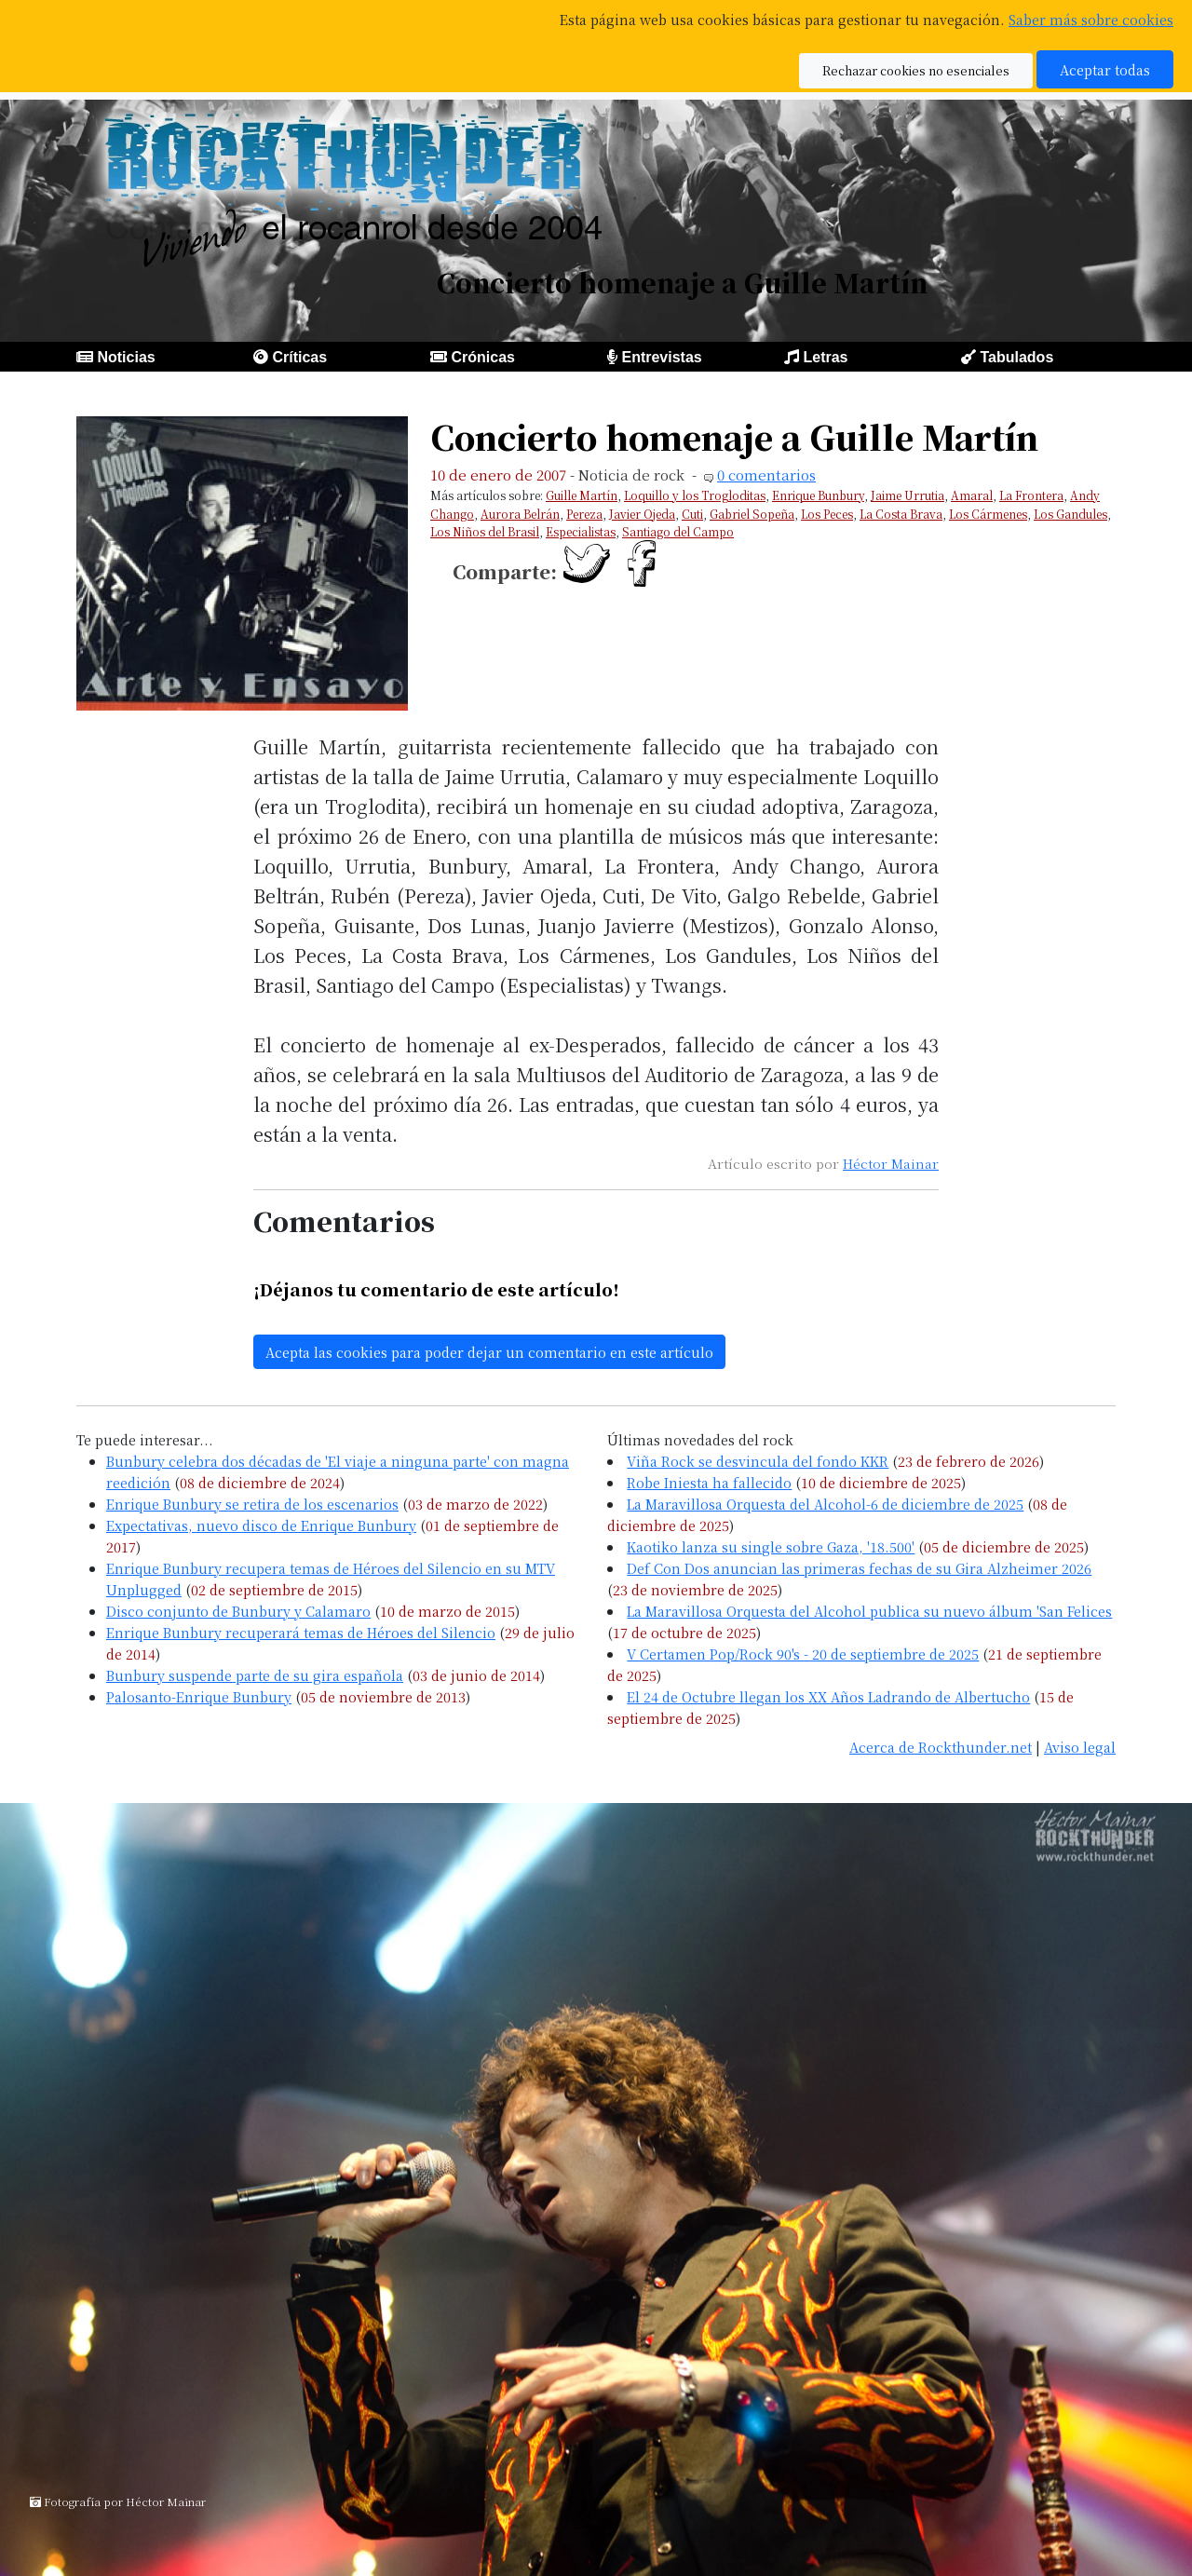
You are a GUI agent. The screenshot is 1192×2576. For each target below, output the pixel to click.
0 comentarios (766, 474)
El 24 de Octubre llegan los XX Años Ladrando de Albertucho (828, 1696)
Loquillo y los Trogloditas (694, 495)
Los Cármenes (988, 514)
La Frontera (1031, 495)
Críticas (299, 357)
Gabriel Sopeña (752, 514)
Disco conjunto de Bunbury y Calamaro (238, 1610)
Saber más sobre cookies (1091, 19)
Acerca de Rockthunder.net (940, 1746)
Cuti (692, 514)
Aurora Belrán (520, 514)
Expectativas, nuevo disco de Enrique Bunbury (261, 1525)
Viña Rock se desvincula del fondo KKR (757, 1461)
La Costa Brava (901, 514)
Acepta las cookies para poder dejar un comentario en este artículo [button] (489, 1352)
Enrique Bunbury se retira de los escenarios (252, 1503)
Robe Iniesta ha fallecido (709, 1482)
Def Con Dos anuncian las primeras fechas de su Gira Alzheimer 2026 (859, 1568)
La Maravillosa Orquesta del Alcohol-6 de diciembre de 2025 (825, 1503)
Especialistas (581, 531)
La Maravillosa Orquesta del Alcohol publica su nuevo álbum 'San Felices (869, 1610)
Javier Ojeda (642, 514)
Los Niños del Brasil (484, 531)
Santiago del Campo (678, 531)
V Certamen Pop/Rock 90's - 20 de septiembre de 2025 (803, 1653)
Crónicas (482, 357)
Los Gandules (1070, 514)
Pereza (584, 514)
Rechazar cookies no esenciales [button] (915, 70)
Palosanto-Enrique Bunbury (198, 1696)
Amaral (972, 495)
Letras (825, 357)
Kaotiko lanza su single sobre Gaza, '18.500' (770, 1546)
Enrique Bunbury (818, 495)
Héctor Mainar (891, 1163)
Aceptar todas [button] (1105, 69)
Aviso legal (1080, 1746)
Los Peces (827, 514)
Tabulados (1016, 357)
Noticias (126, 357)
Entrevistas (661, 357)
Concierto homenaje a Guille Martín (734, 436)
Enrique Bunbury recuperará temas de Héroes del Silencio (300, 1632)
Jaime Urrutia (907, 495)
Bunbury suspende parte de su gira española (254, 1675)
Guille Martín (581, 495)
